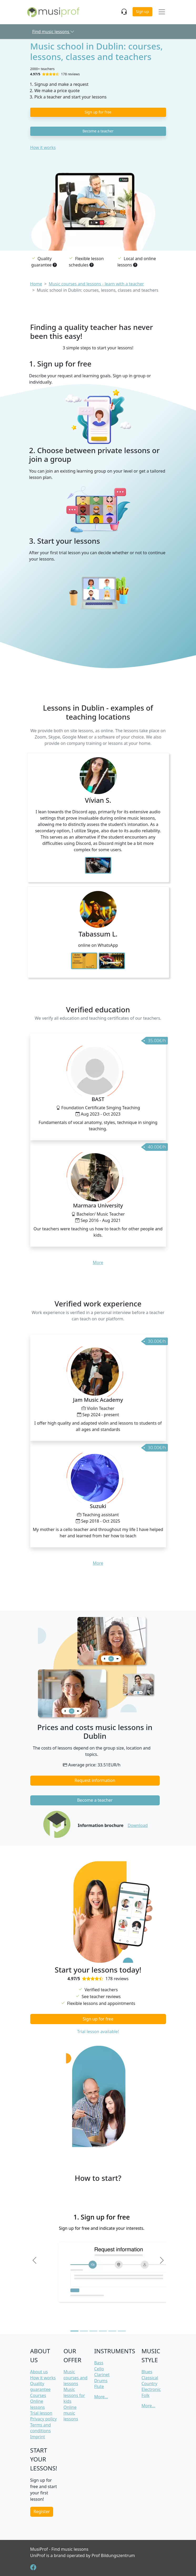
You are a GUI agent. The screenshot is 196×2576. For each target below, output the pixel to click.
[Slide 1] (74, 2331)
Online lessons (37, 2404)
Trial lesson (41, 2413)
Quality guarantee (40, 2386)
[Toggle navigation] (161, 12)
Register (41, 2511)
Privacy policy (43, 2419)
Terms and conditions (40, 2428)
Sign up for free (98, 112)
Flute (99, 2386)
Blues (147, 2372)
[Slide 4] (103, 2331)
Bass (98, 2363)
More (98, 1262)
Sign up (142, 11)
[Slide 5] (112, 2331)
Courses (38, 2395)
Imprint (37, 2437)
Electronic (151, 2389)
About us (39, 2372)
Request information (94, 1780)
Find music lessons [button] (53, 31)
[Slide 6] (122, 2331)
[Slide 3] (93, 2331)
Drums (101, 2381)
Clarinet (102, 2374)
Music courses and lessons (75, 2377)
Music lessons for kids (74, 2395)
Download (138, 1825)
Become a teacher (97, 130)
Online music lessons (70, 2413)
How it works (43, 147)
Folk (146, 2395)
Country (149, 2383)
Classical (150, 2378)
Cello (99, 2369)
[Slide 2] (84, 2331)
